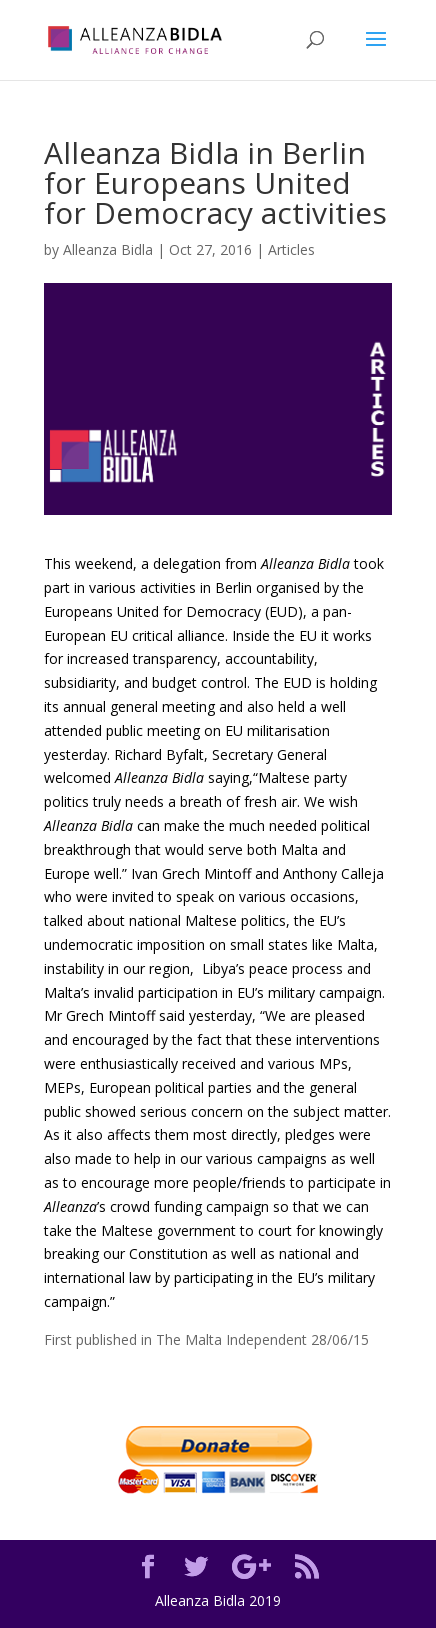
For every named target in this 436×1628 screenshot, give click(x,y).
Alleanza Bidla (108, 249)
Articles (291, 249)
